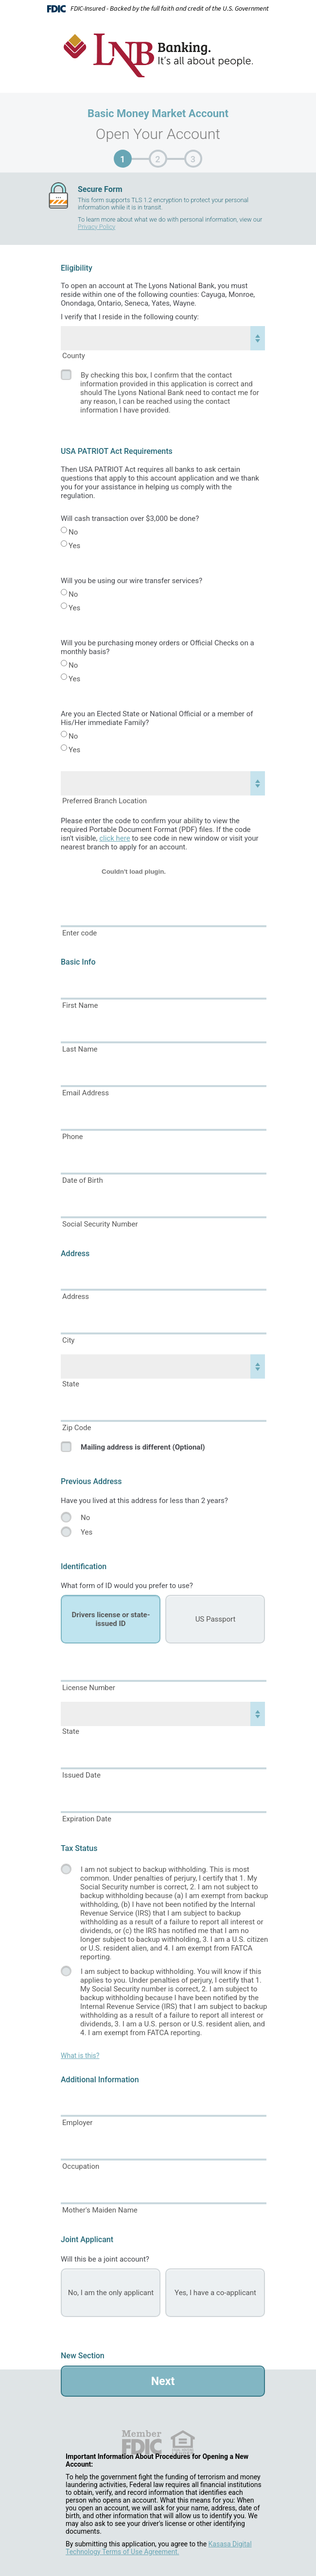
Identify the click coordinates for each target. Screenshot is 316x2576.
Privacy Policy (96, 226)
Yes (74, 545)
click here (114, 838)
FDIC (141, 2442)
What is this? (80, 2055)
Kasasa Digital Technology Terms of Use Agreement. (159, 2548)
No (73, 532)
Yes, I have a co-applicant (215, 2292)
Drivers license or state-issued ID (110, 1619)
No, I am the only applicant (111, 2292)
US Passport (215, 1619)
